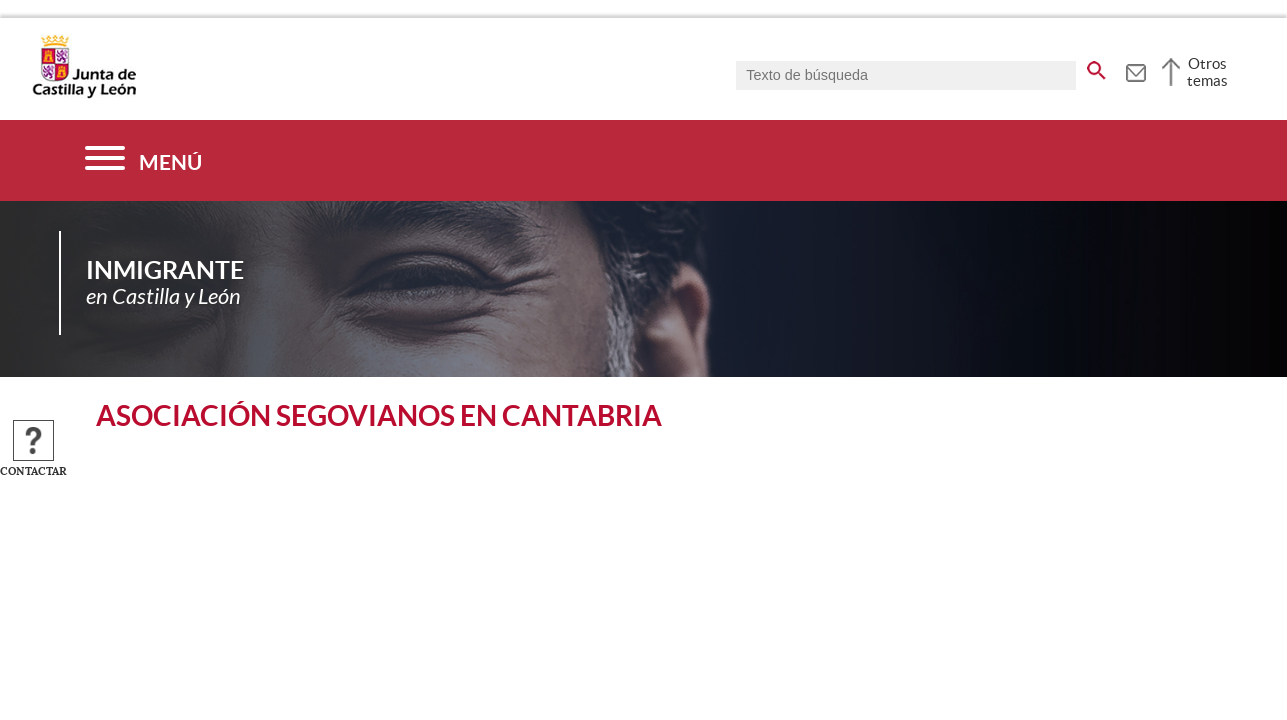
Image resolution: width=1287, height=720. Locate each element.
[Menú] (143, 160)
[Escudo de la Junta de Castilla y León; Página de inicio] (84, 94)
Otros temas (1207, 72)
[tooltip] (1135, 70)
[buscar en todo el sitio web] (1096, 67)
